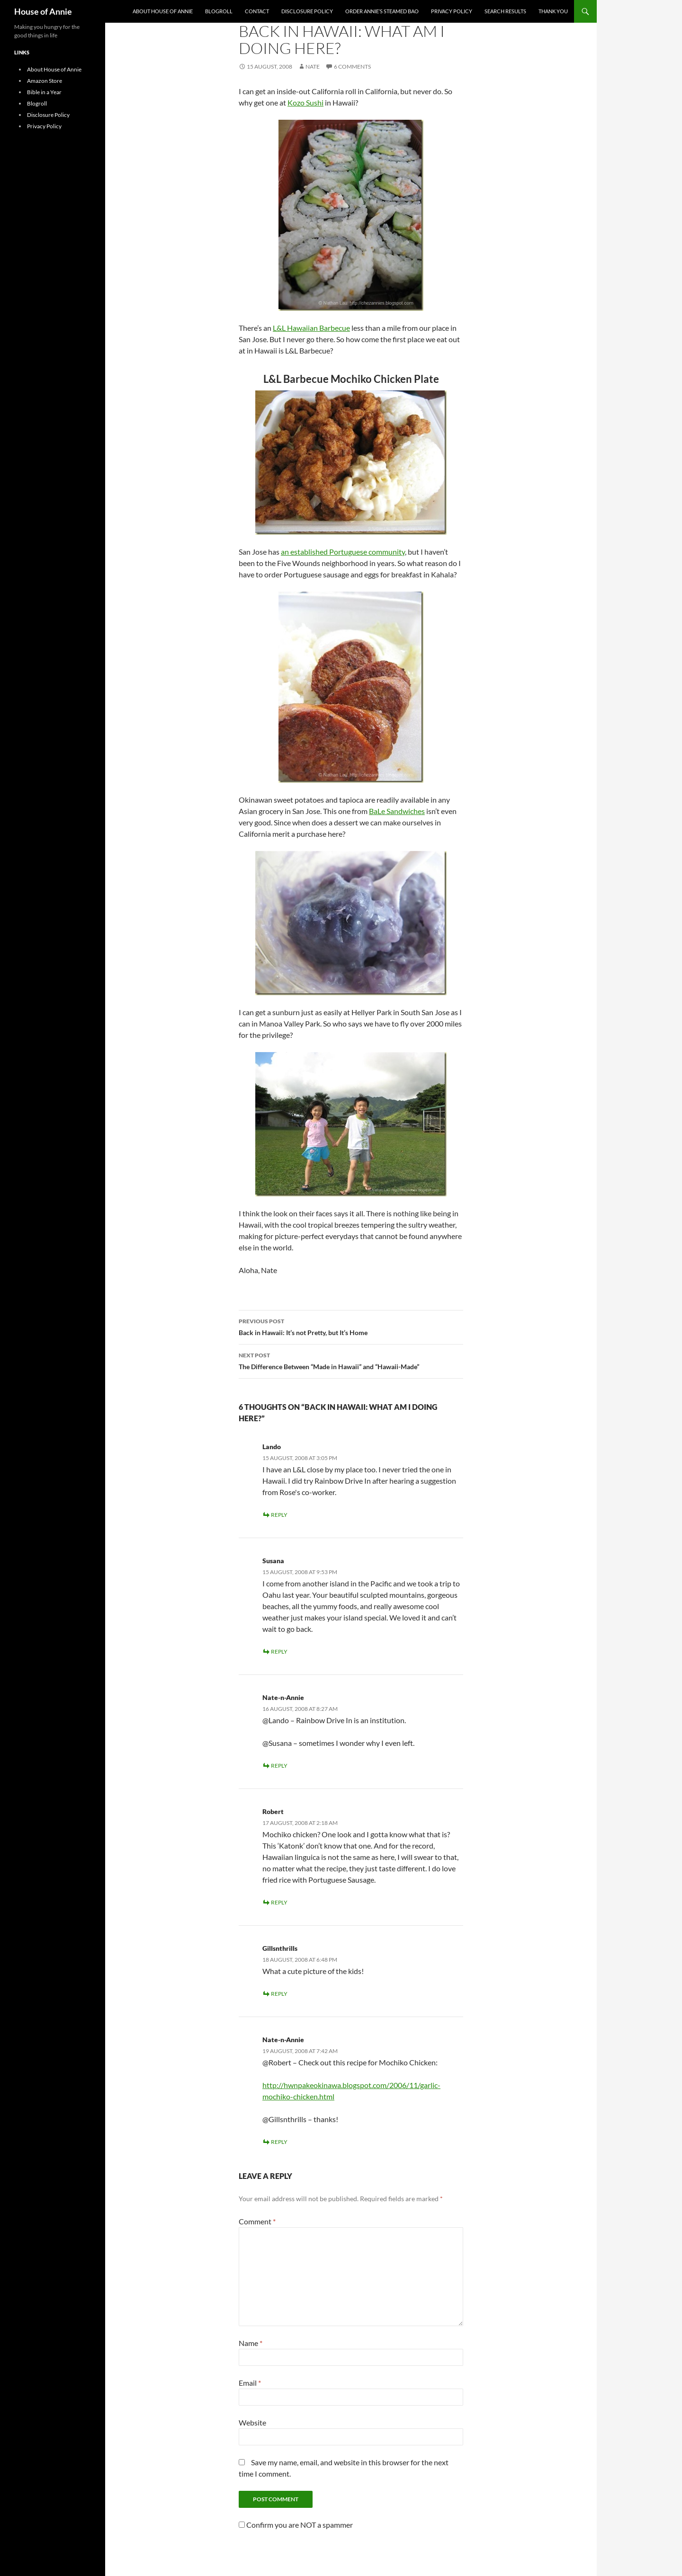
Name (250, 2342)
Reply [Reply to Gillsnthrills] (279, 1993)
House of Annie (43, 11)
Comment (257, 2221)
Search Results (505, 11)
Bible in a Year (44, 92)
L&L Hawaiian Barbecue (311, 327)
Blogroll (219, 11)
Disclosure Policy (307, 11)
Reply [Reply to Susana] (279, 1651)
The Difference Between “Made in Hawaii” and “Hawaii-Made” (351, 1360)
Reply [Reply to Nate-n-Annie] (279, 1765)
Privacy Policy (451, 11)
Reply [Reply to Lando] (279, 1514)
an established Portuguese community (343, 551)
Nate (312, 66)
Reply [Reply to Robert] (279, 1902)
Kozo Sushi (305, 102)
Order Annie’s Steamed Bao (382, 11)
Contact (257, 11)
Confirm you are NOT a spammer (296, 2524)
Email (250, 2382)
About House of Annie (163, 11)
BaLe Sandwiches (397, 810)
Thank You (553, 11)
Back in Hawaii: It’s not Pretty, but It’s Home (351, 1326)
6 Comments (352, 66)
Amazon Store (44, 80)
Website (252, 2422)
